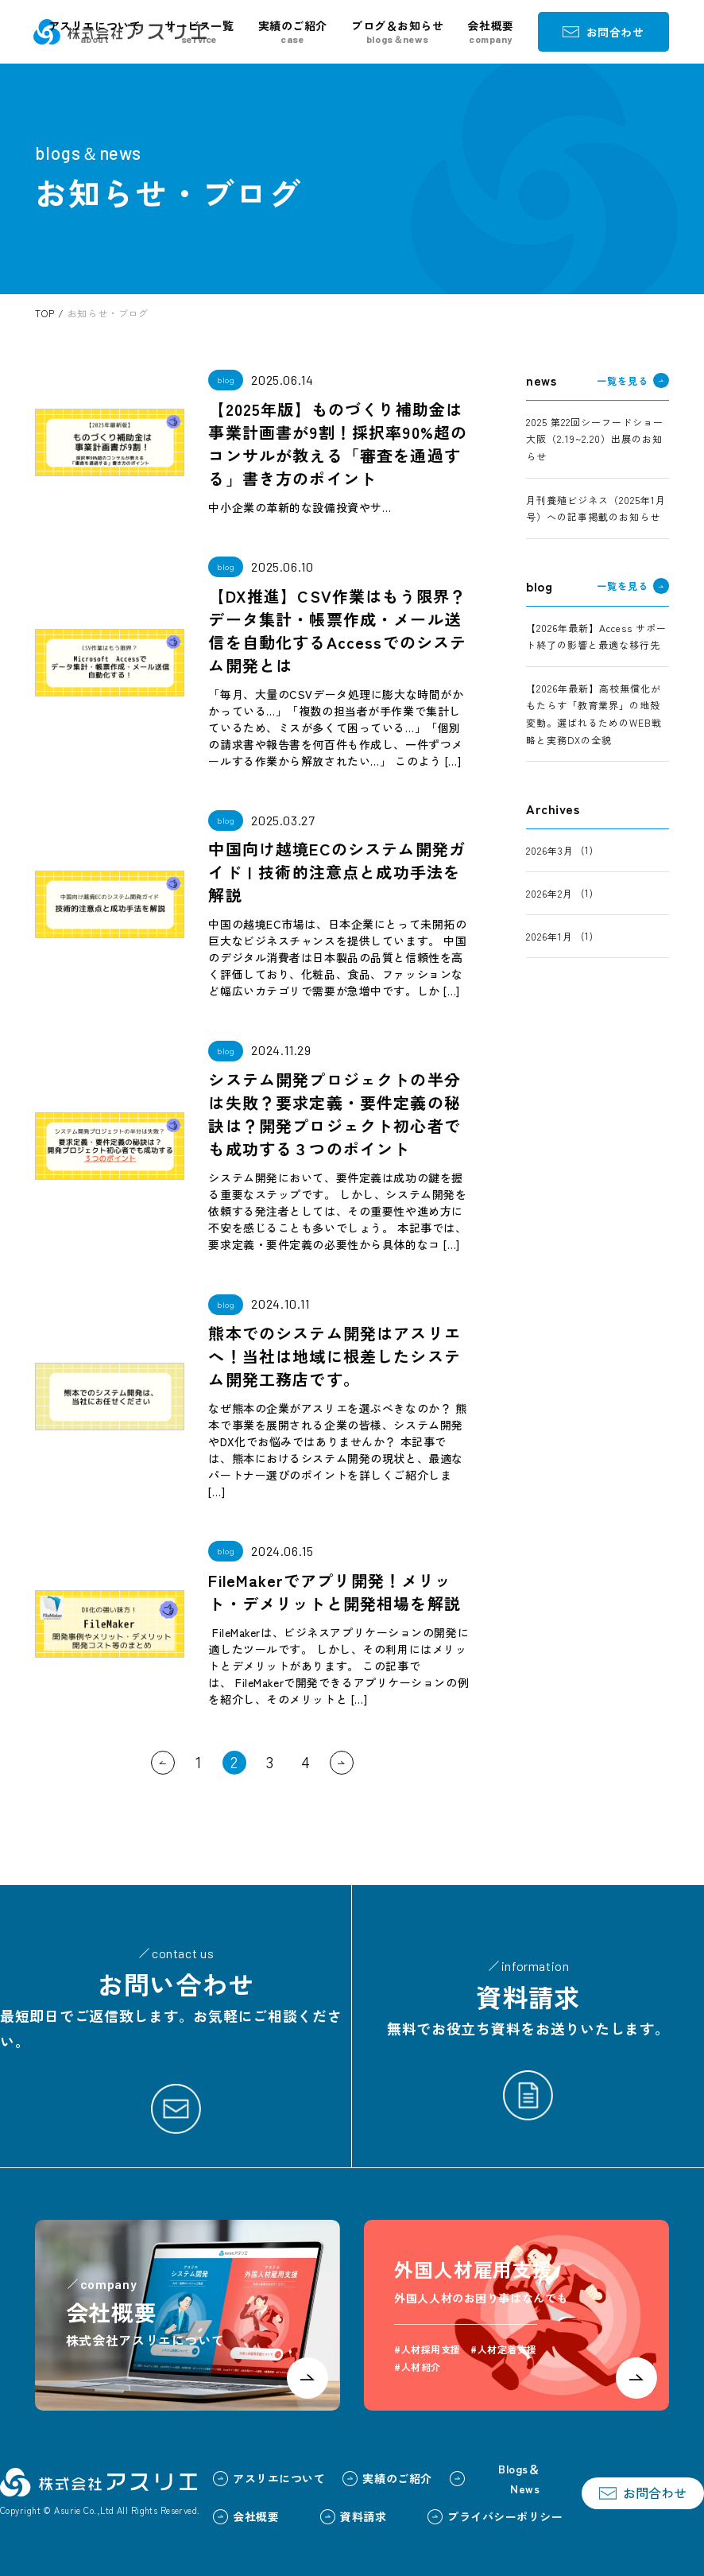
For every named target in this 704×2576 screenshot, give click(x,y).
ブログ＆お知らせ (397, 32)
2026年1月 (549, 936)
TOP (44, 313)
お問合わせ (603, 32)
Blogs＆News (495, 2478)
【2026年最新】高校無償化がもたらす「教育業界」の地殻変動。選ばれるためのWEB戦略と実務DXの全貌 (593, 714)
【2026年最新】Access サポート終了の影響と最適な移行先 (596, 636)
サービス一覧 (199, 32)
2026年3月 (550, 850)
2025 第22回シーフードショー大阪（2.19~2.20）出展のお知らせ (594, 439)
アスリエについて (94, 32)
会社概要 (490, 32)
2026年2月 (549, 893)
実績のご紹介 (292, 32)
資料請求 (353, 2516)
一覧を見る (632, 381)
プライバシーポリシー (495, 2516)
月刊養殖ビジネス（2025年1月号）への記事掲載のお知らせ (595, 508)
